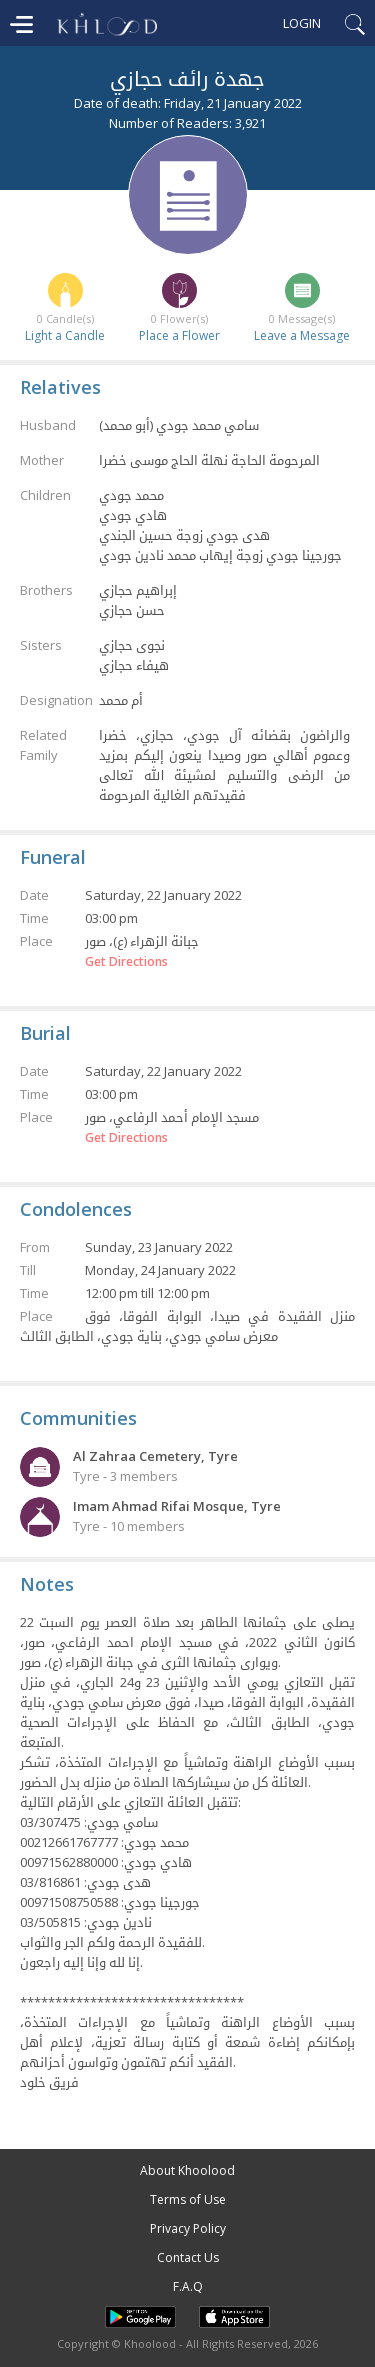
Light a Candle (65, 335)
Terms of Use (188, 2199)
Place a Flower (179, 335)
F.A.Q (188, 2286)
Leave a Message (302, 335)
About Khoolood (187, 2170)
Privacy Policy (188, 2228)
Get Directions (126, 962)
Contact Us (188, 2257)
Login (302, 23)
